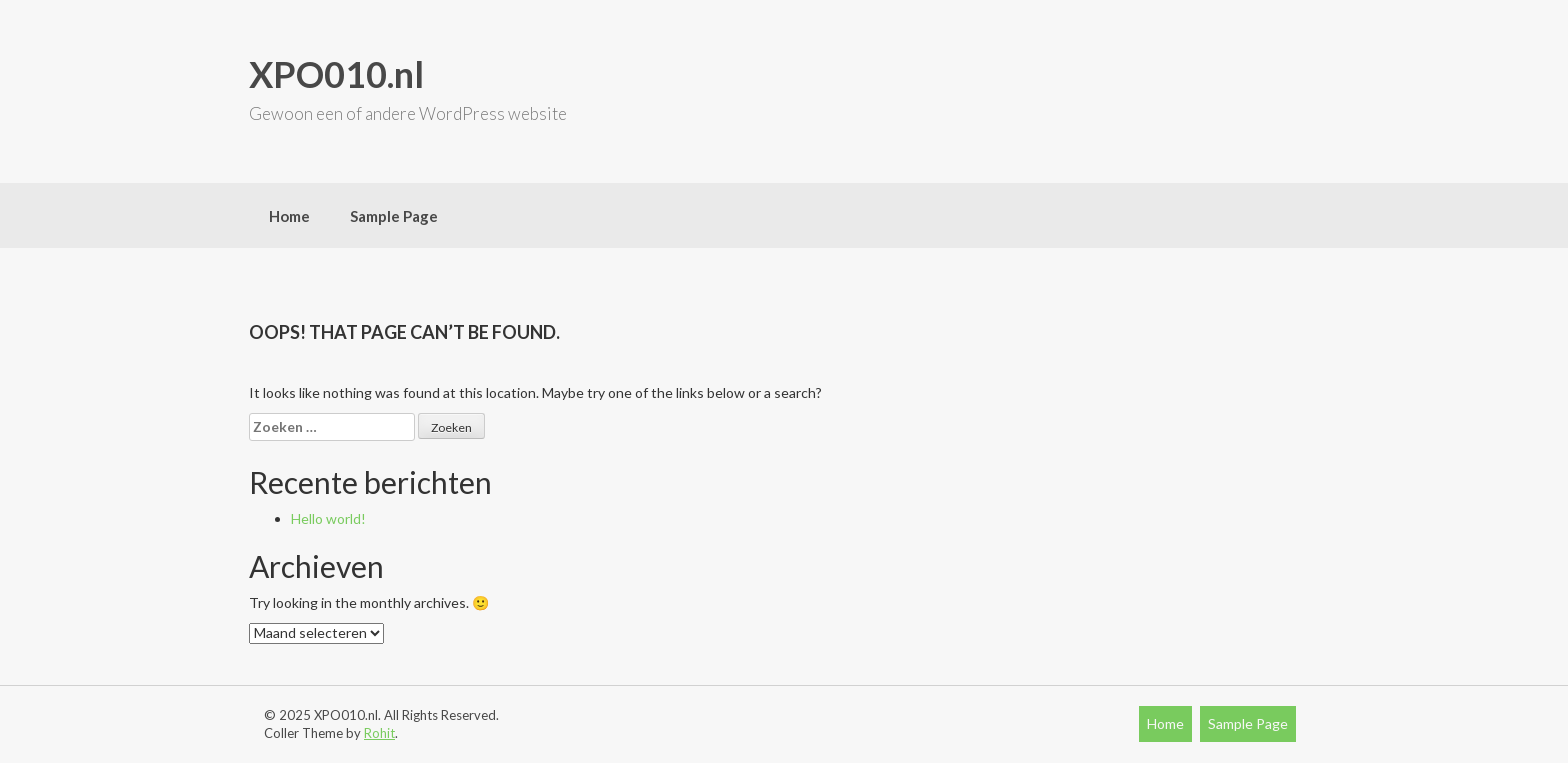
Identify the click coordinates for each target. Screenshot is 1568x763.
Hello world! (328, 518)
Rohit (379, 733)
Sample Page (394, 216)
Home (289, 216)
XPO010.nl (336, 74)
